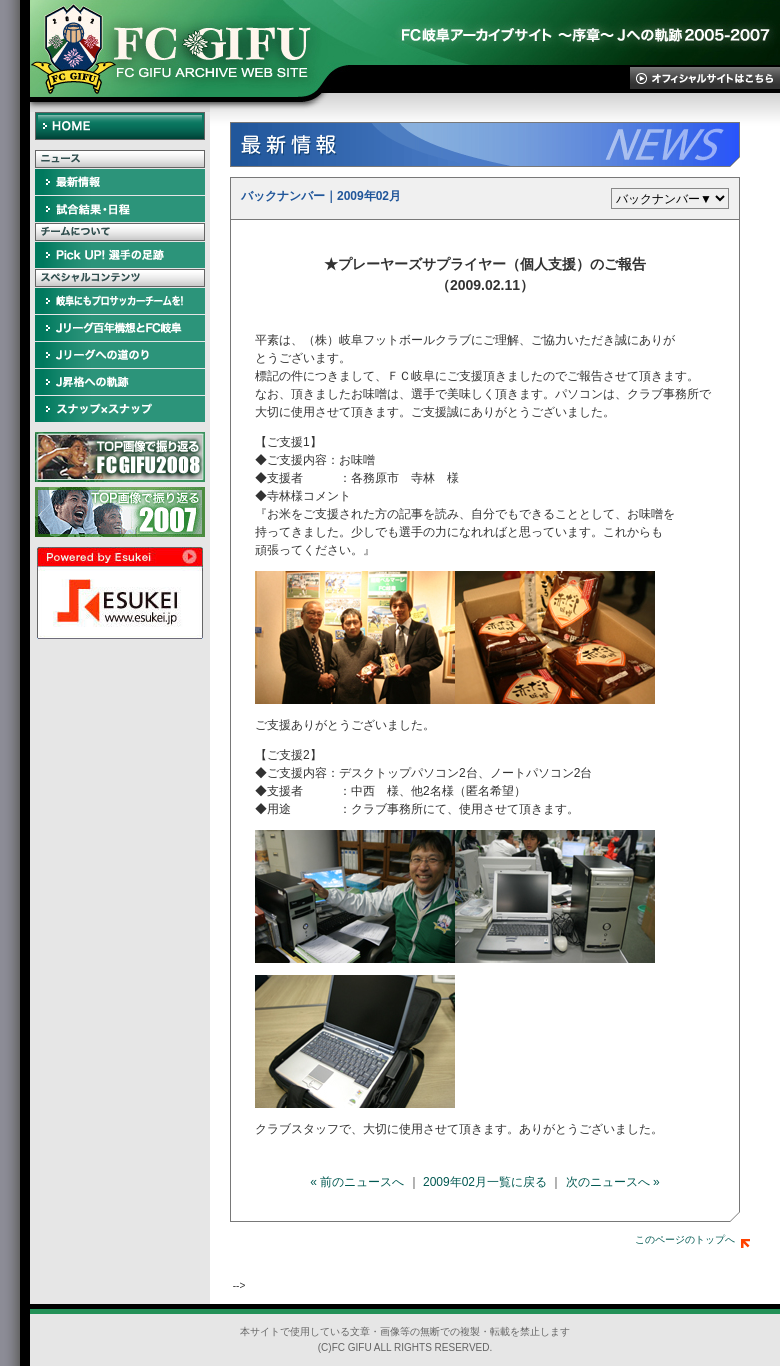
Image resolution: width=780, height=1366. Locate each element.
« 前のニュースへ (357, 1182)
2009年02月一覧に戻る (485, 1182)
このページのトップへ (692, 1239)
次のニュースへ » (613, 1182)
